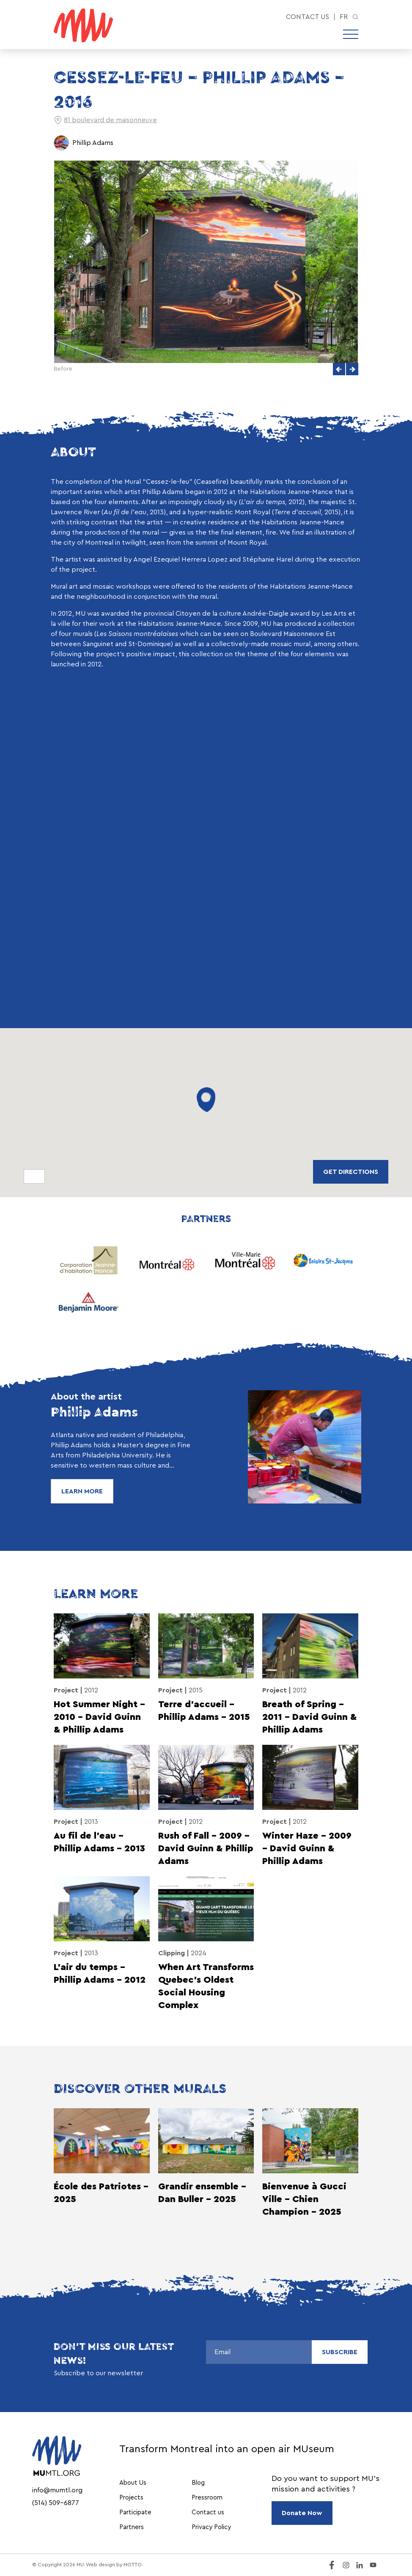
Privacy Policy (211, 2527)
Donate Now (302, 2513)
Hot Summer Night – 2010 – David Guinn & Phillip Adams (99, 1717)
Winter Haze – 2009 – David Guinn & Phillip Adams (307, 1848)
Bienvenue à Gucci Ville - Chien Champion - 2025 (304, 2199)
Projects (131, 2497)
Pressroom (207, 2497)
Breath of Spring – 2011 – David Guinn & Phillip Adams (309, 1717)
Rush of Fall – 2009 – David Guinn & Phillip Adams (205, 1848)
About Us (132, 2483)
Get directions (350, 1171)
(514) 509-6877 (55, 2503)
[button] (339, 369)
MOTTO (133, 2564)
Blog (198, 2483)
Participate (135, 2512)
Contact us (307, 17)
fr (344, 17)
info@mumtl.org (57, 2490)
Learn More (82, 1491)
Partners (131, 2527)
